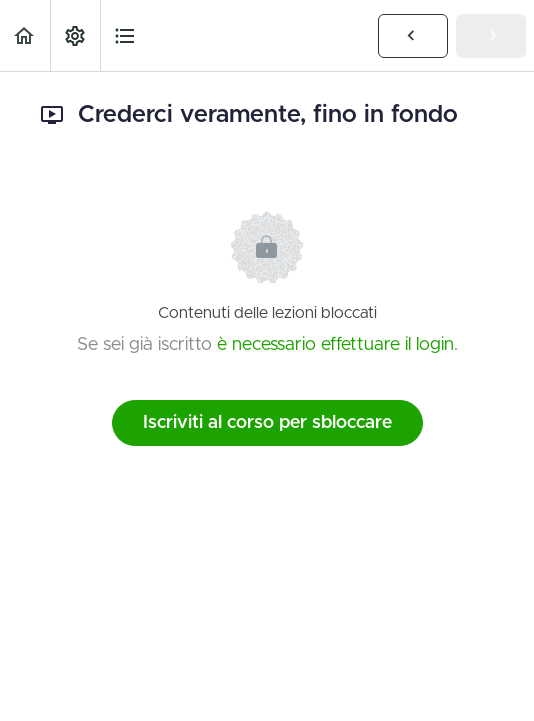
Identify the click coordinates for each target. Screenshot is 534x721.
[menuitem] (75, 35)
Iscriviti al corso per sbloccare (267, 423)
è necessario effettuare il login (335, 345)
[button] (25, 35)
